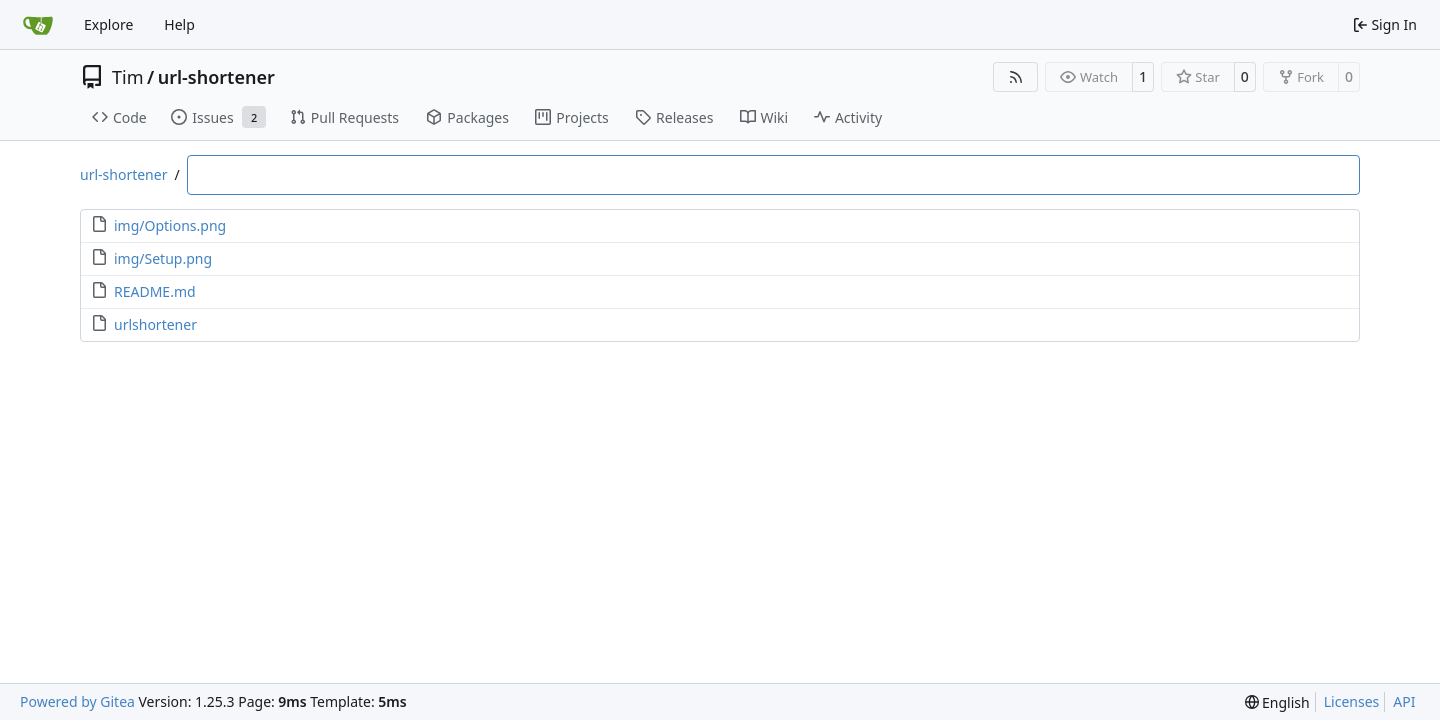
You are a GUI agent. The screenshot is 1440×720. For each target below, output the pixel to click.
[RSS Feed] (1016, 77)
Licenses (1352, 701)
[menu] (1277, 702)
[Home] (38, 25)
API (1404, 701)
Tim (127, 77)
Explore (108, 24)
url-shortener (216, 77)
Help (179, 24)
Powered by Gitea (77, 701)
